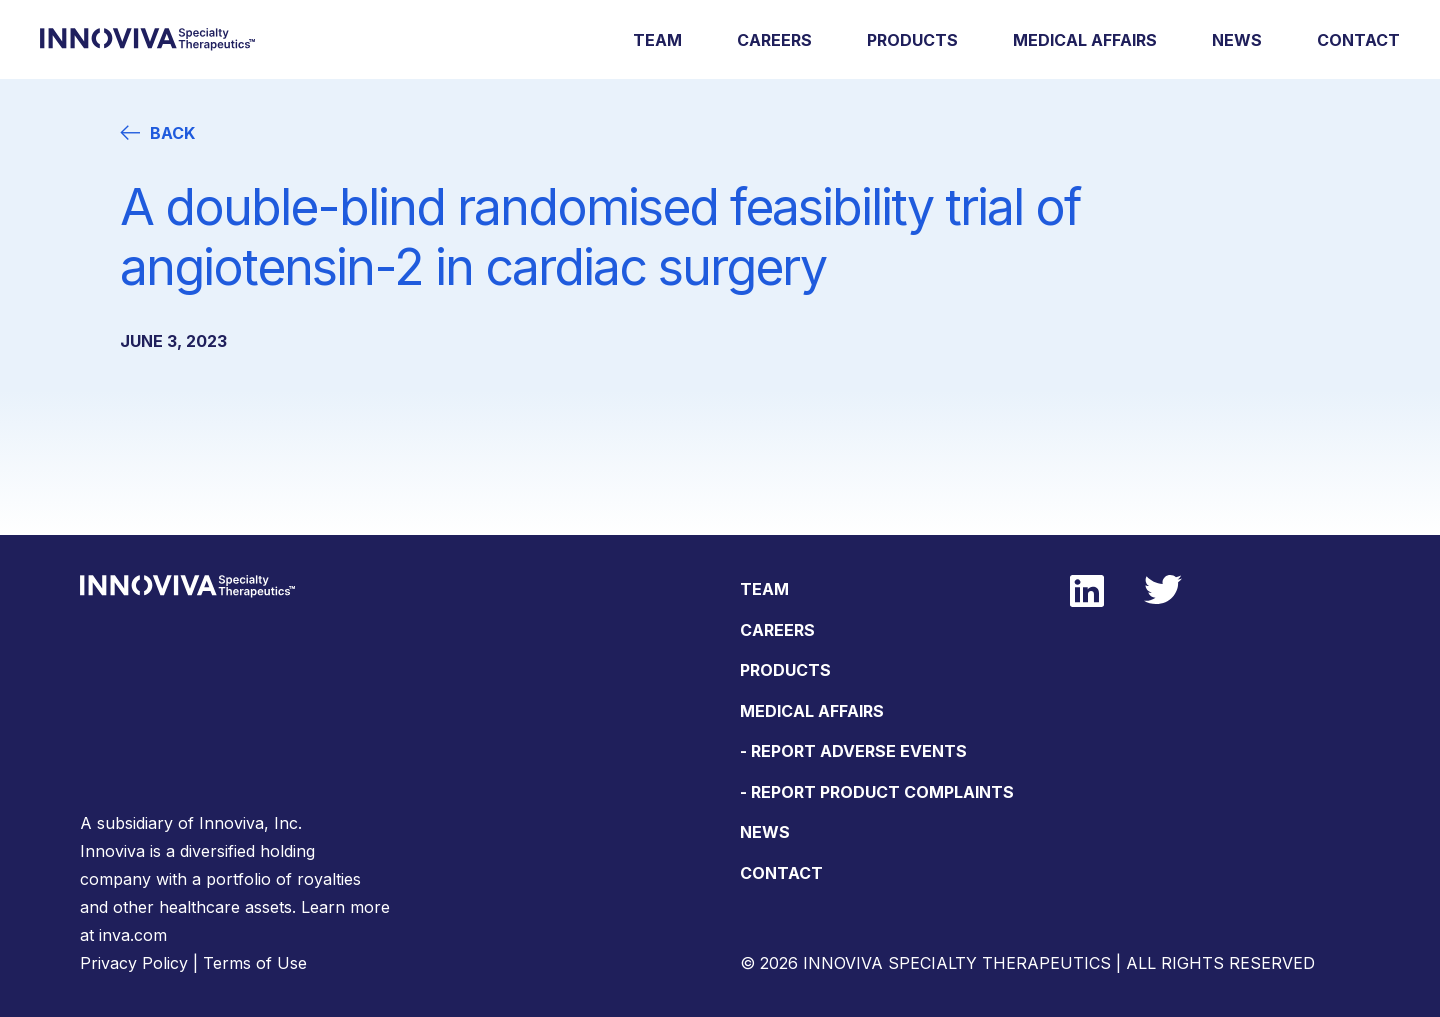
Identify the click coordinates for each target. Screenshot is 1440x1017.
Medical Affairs (1085, 40)
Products (912, 40)
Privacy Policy (134, 963)
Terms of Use (255, 963)
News (1237, 40)
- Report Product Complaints (877, 792)
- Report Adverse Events (853, 751)
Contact (1358, 40)
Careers (774, 40)
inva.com (133, 935)
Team (657, 40)
